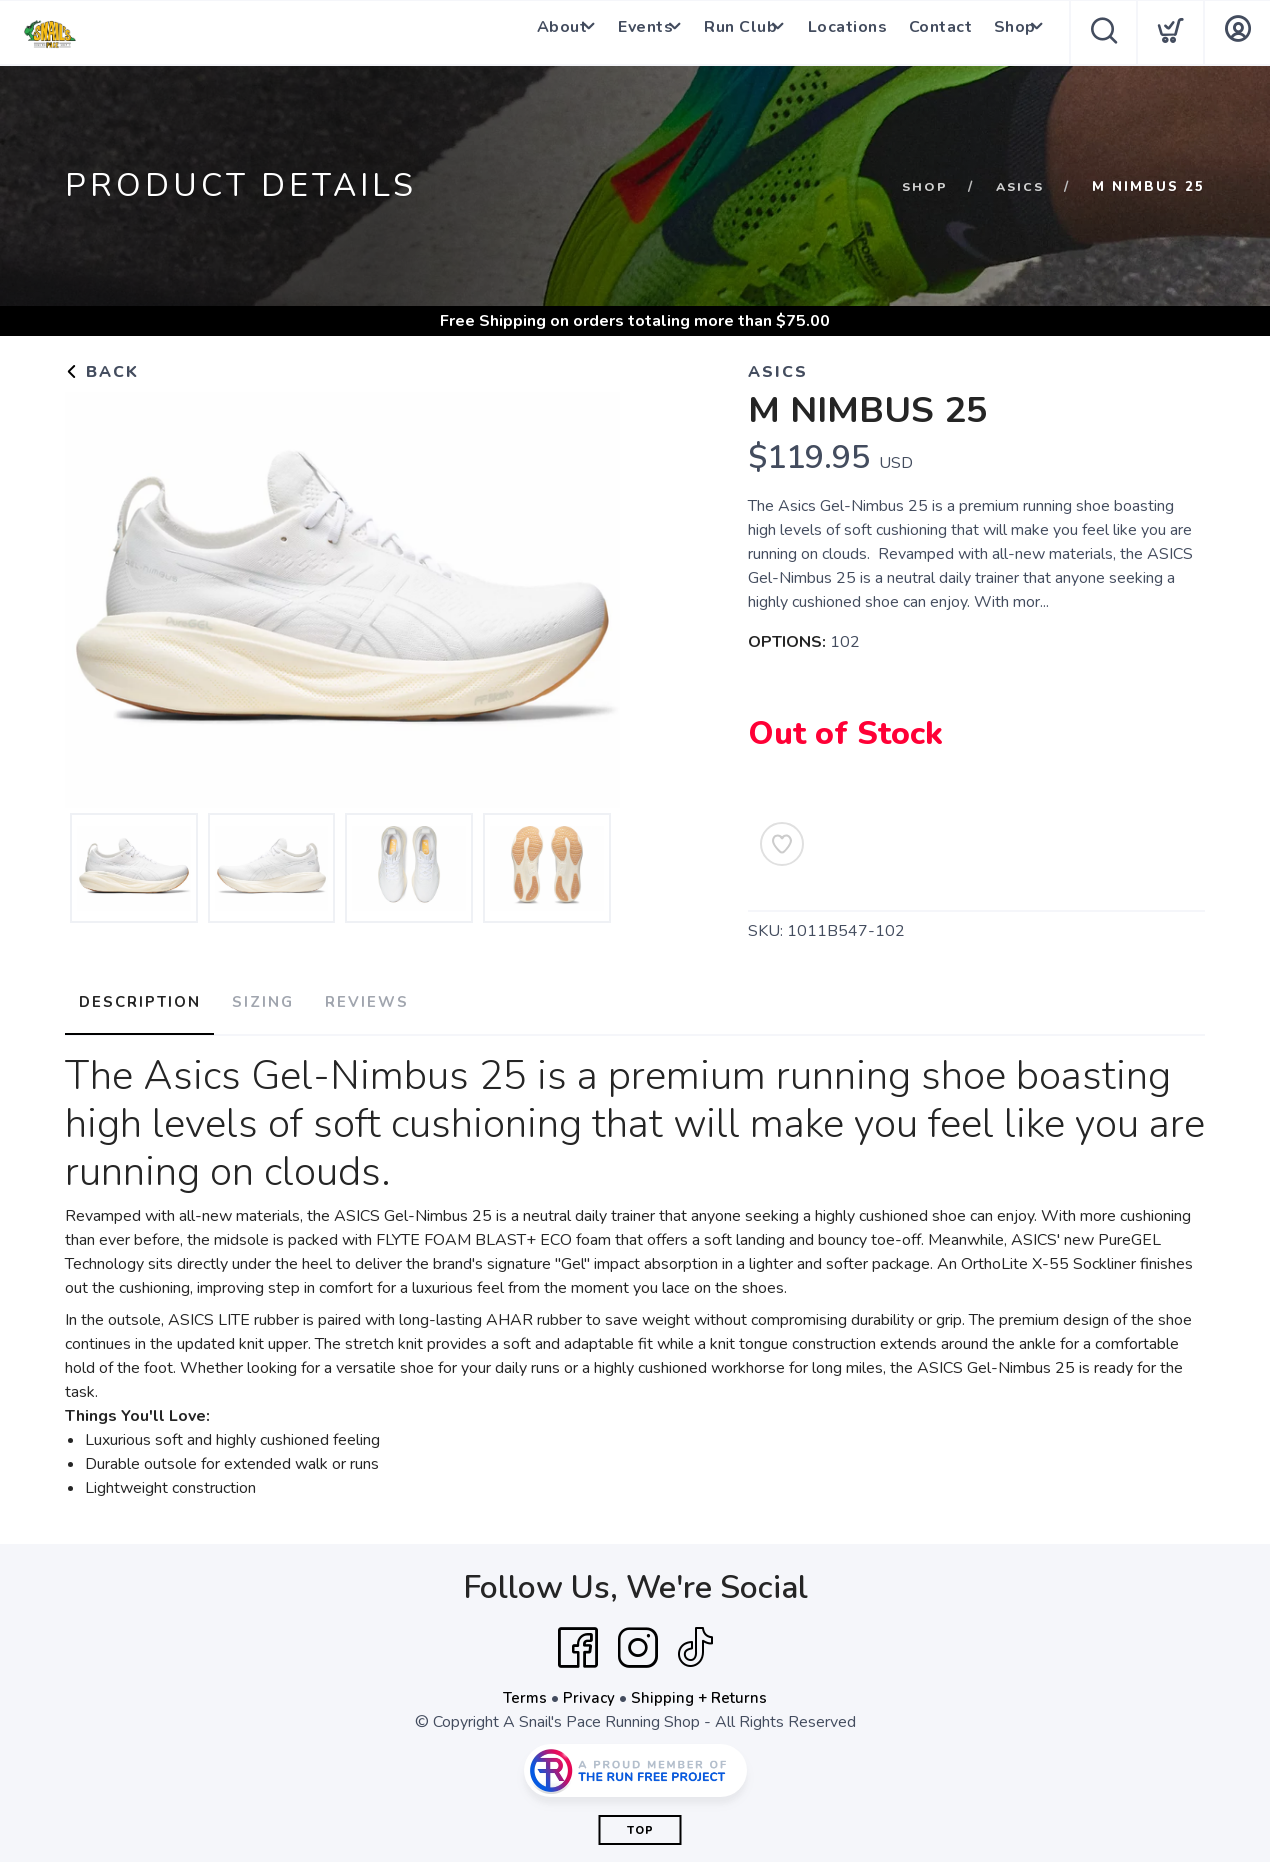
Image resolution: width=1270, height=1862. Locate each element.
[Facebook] (578, 1641)
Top (640, 1823)
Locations (842, 33)
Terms (523, 1691)
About (529, 33)
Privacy (588, 1691)
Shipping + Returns (701, 1691)
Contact (932, 33)
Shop (1002, 33)
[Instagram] (638, 1641)
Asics (1018, 187)
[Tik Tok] (695, 1641)
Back (102, 372)
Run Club (725, 33)
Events (621, 33)
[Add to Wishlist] (782, 844)
